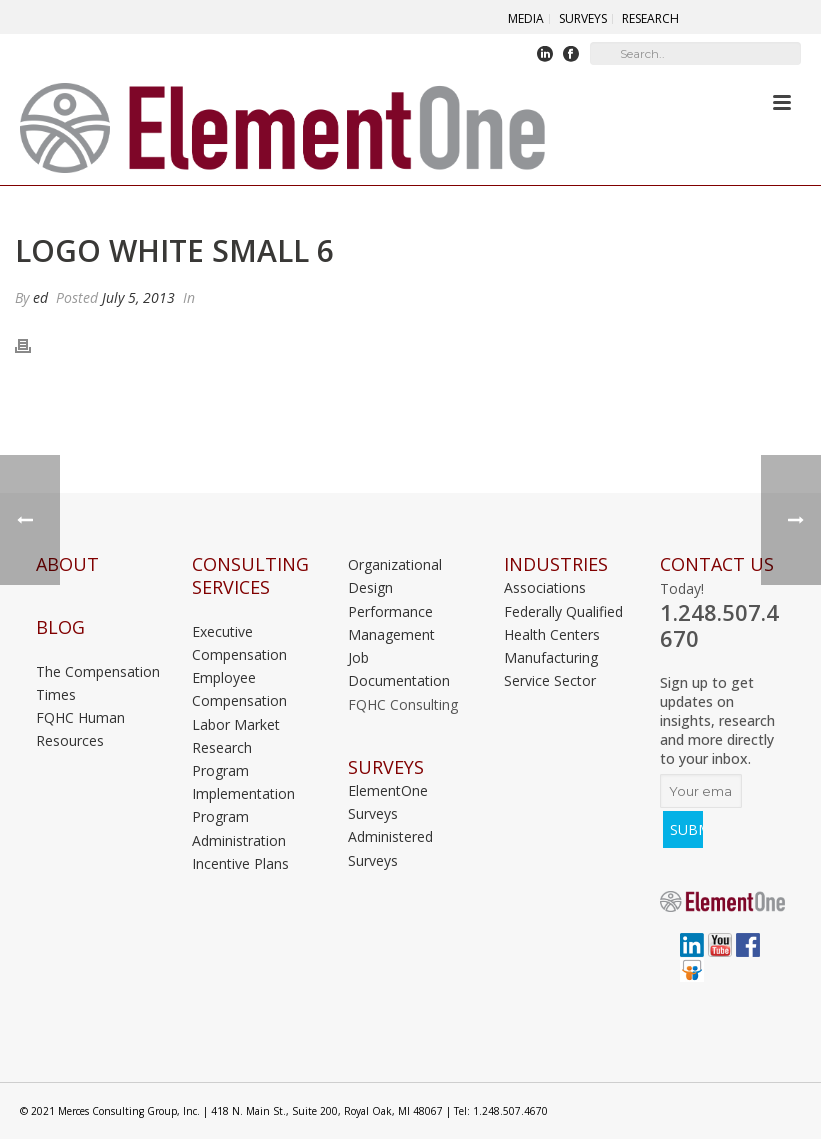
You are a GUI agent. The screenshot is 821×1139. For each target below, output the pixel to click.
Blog (60, 627)
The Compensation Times (98, 683)
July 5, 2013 (138, 297)
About (67, 564)
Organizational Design (395, 576)
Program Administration (239, 828)
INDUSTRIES (556, 564)
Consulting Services (250, 576)
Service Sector (550, 680)
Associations (545, 587)
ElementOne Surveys (388, 802)
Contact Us (717, 564)
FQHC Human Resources (80, 729)
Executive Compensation (239, 643)
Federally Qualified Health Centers (563, 623)
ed (40, 297)
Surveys (386, 767)
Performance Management (391, 623)
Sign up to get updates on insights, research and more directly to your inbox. (717, 720)
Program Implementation (243, 782)
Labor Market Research (236, 736)
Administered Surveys (390, 848)
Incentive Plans (240, 863)
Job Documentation (399, 669)
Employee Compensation (239, 689)
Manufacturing (551, 657)
